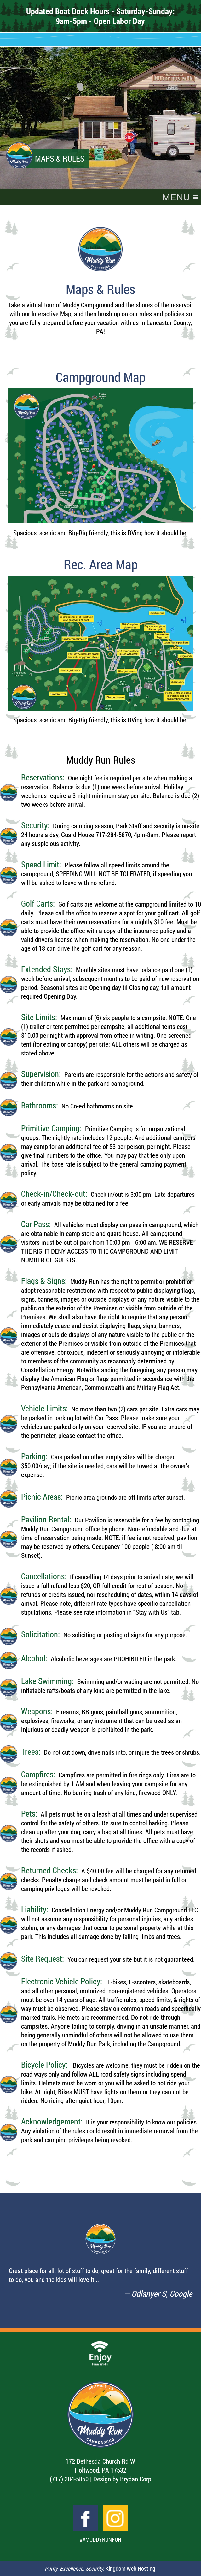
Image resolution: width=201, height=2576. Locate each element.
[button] (176, 197)
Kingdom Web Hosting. (131, 2568)
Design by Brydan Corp (122, 2478)
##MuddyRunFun (100, 2539)
